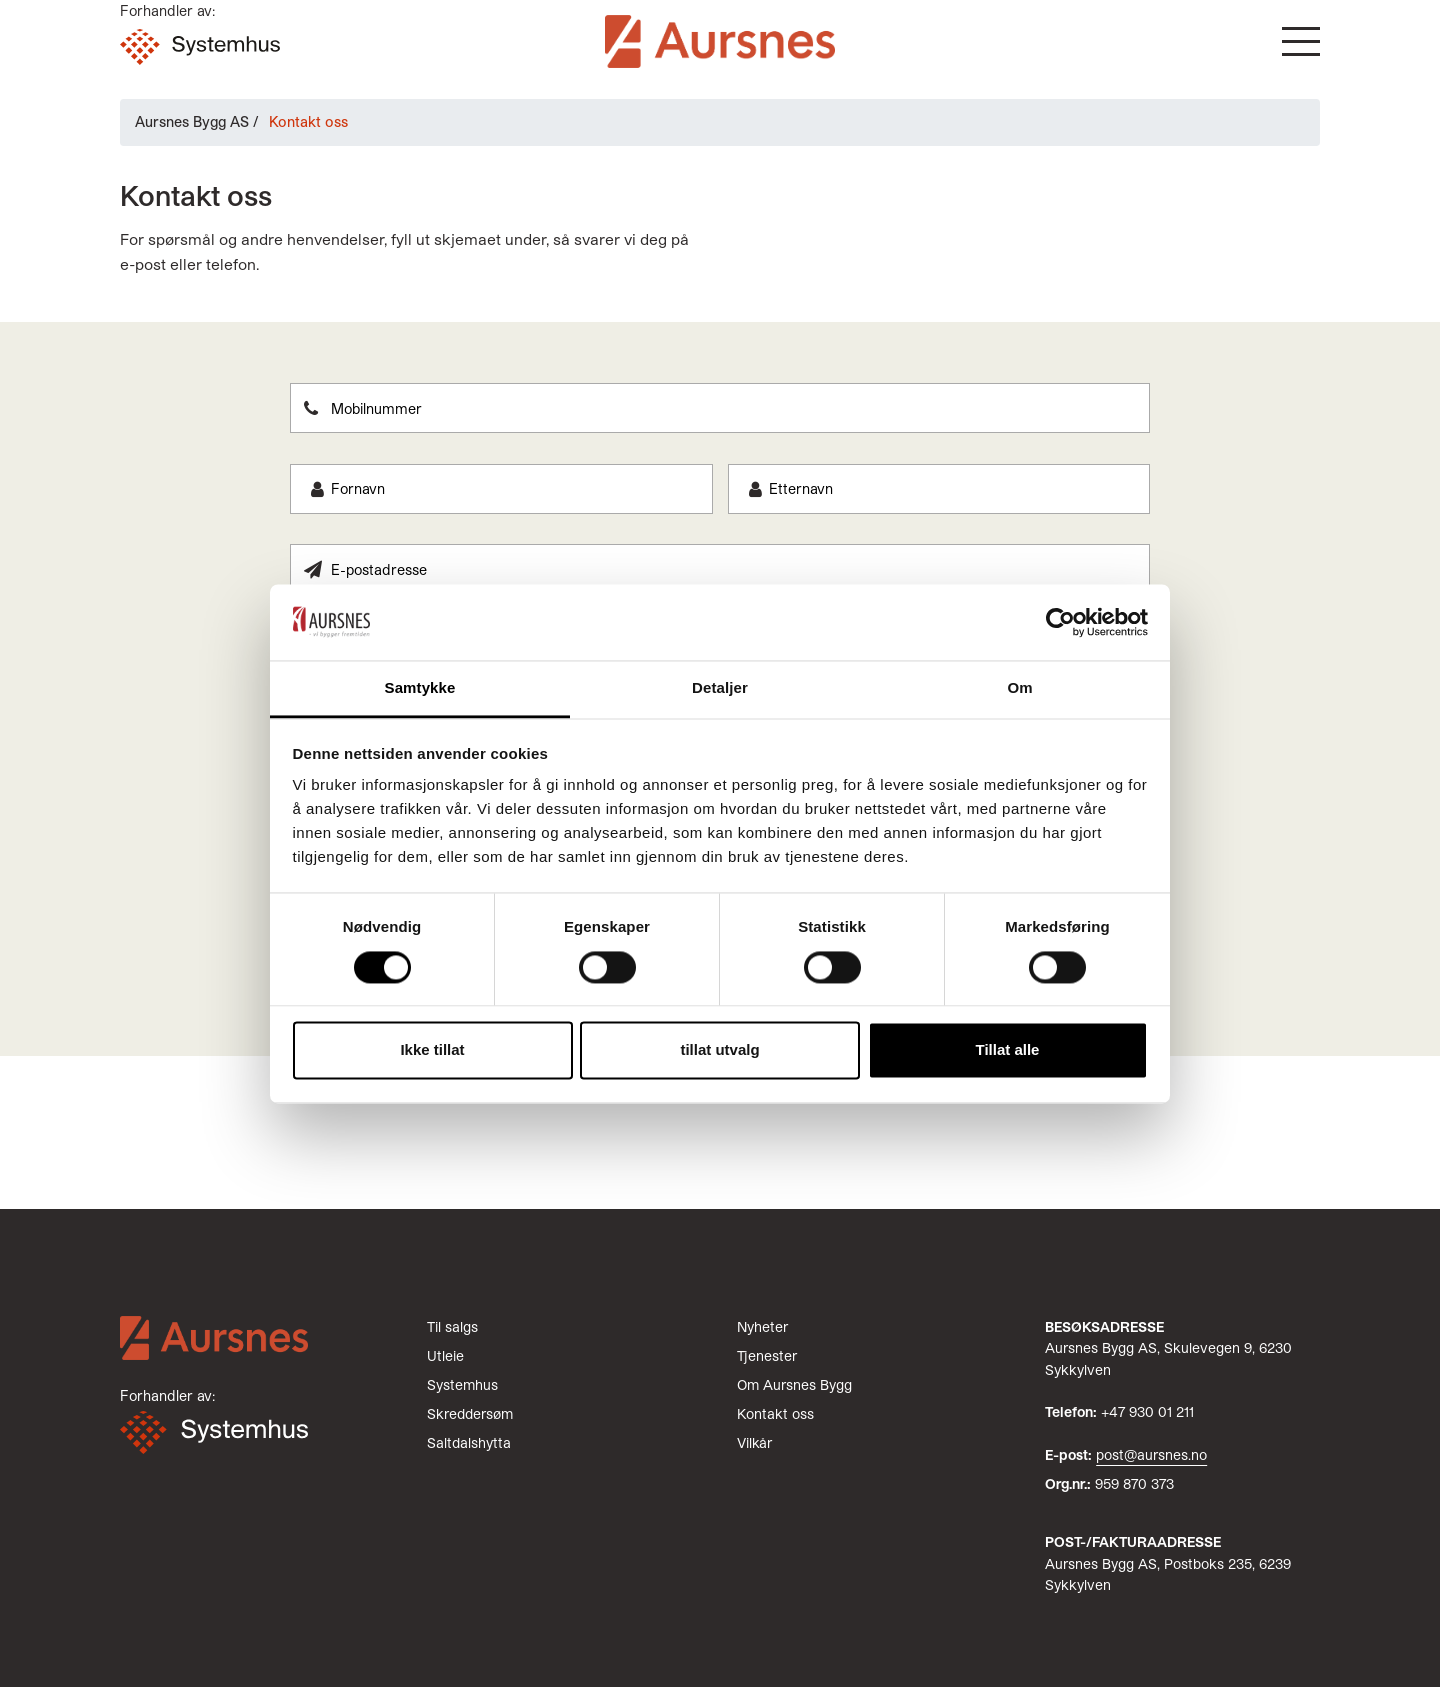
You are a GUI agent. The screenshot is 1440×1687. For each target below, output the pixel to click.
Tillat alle (1008, 1050)
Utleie (445, 1355)
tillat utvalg (719, 1050)
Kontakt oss (775, 1413)
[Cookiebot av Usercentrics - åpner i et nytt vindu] (1060, 622)
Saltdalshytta (469, 1442)
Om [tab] (1019, 688)
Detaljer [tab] (720, 688)
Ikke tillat (432, 1050)
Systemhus (462, 1384)
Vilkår (754, 1442)
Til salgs (452, 1326)
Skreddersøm (470, 1413)
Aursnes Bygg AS (192, 121)
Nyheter (762, 1326)
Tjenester (767, 1355)
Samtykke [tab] (420, 688)
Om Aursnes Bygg (794, 1384)
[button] (1301, 41)
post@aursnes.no (1151, 1454)
